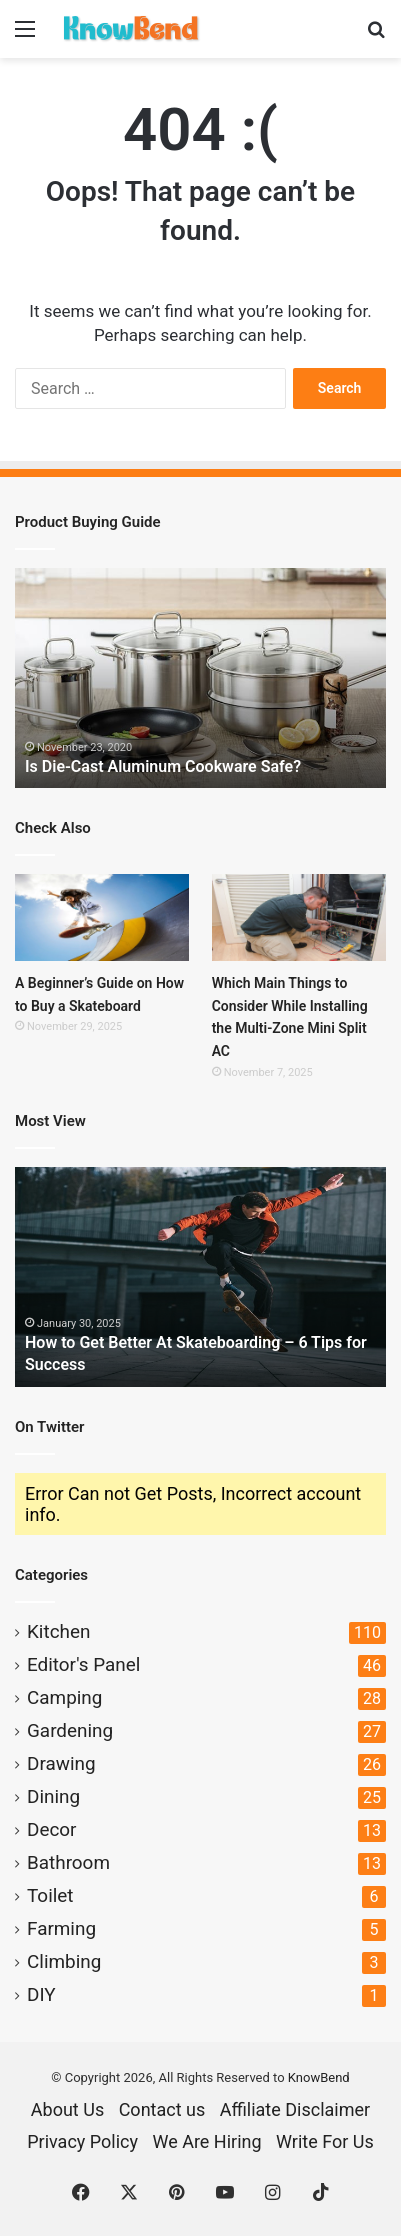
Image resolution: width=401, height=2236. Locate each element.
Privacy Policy (82, 2141)
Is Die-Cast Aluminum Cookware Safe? (163, 766)
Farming (61, 1928)
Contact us (162, 2109)
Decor (51, 1829)
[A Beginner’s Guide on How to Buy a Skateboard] (102, 917)
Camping (64, 1697)
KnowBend (319, 2077)
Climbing (64, 1961)
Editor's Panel (83, 1664)
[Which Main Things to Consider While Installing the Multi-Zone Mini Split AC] (299, 917)
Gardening (70, 1730)
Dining (53, 1796)
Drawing (61, 1763)
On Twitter (49, 1427)
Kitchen (58, 1631)
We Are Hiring (206, 2141)
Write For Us (325, 2141)
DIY (41, 1994)
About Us (67, 2109)
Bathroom (68, 1862)
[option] (200, 678)
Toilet (50, 1895)
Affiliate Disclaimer (295, 2109)
